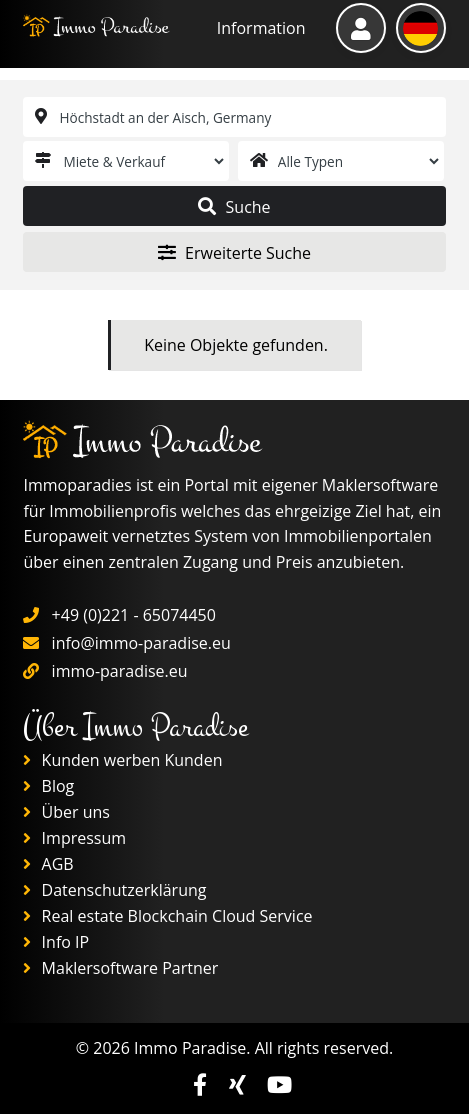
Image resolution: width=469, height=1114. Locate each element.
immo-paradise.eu (120, 671)
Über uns (66, 812)
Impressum (74, 838)
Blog (48, 786)
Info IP (56, 942)
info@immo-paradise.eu (141, 643)
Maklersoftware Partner (120, 968)
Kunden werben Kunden (122, 760)
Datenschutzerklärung (114, 890)
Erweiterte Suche (234, 253)
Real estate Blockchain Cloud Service (167, 916)
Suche (234, 207)
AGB (48, 864)
